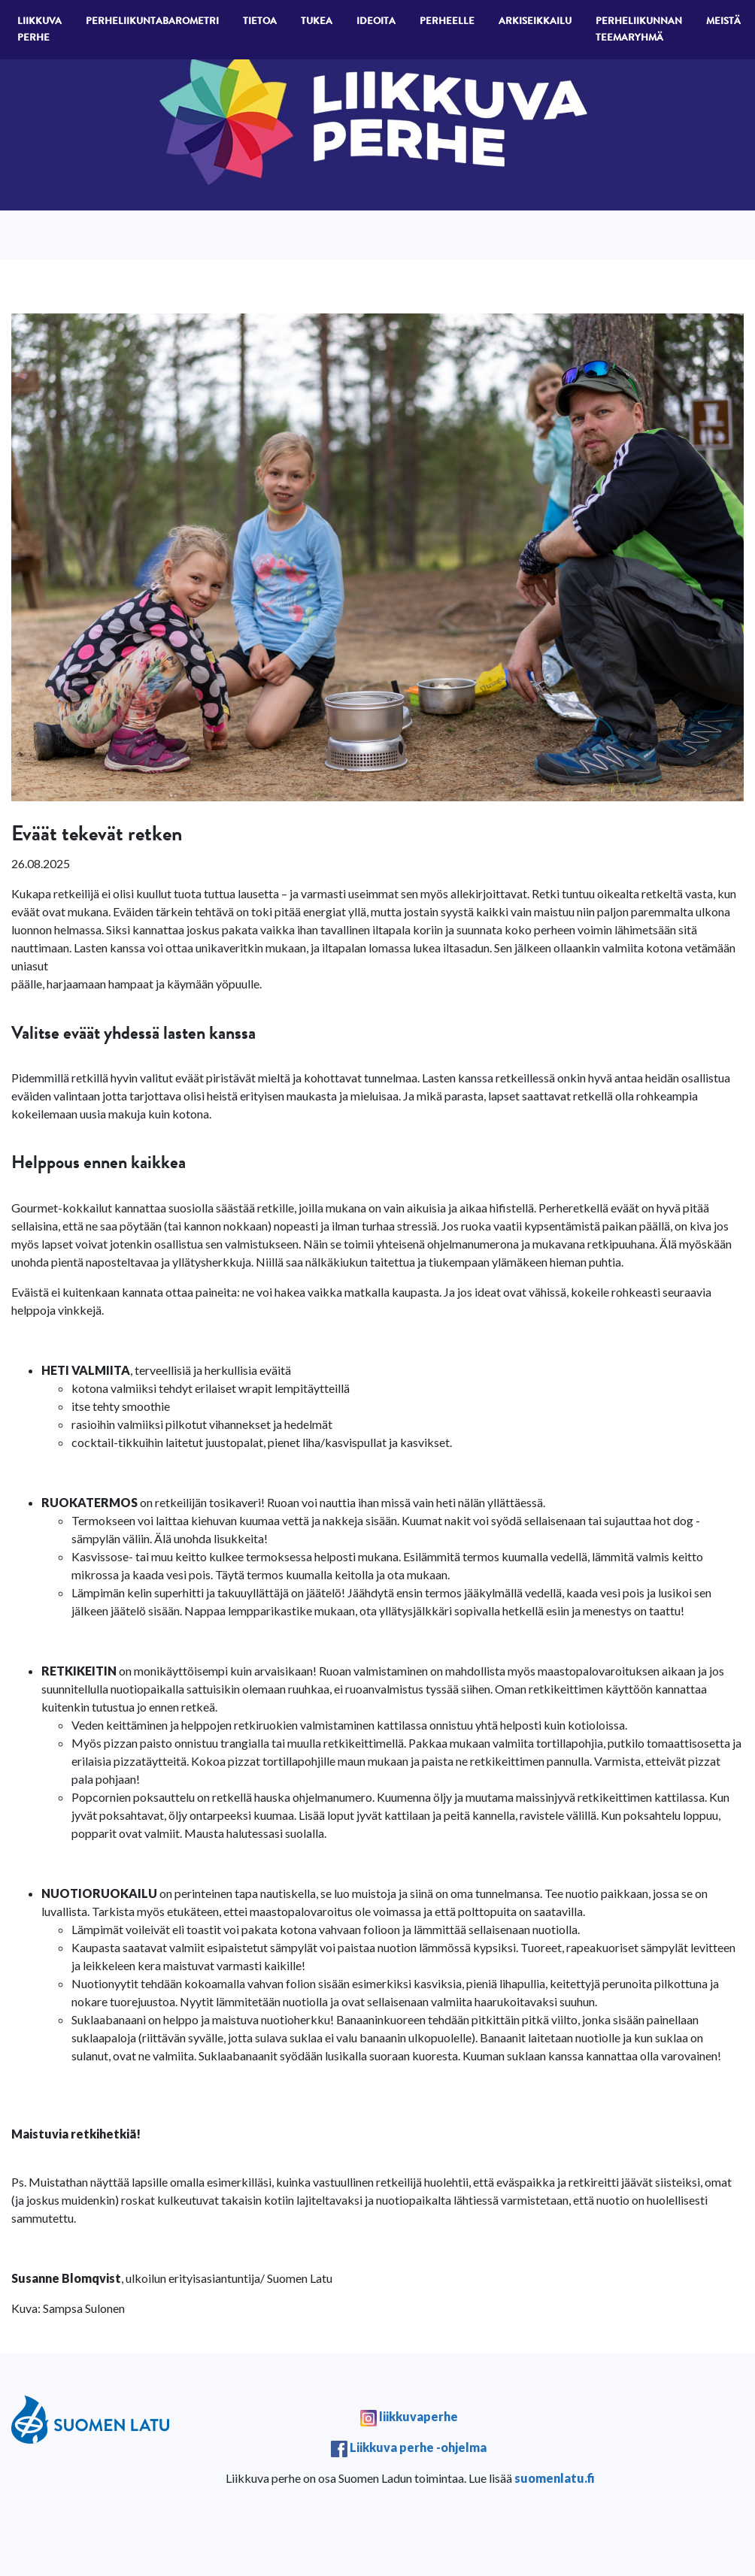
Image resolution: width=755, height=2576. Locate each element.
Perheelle (447, 22)
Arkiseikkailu (535, 22)
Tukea (316, 22)
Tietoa (260, 22)
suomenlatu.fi (554, 2478)
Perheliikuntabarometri (152, 22)
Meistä (723, 22)
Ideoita (376, 22)
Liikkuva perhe (39, 30)
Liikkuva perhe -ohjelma (418, 2447)
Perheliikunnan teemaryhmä (639, 30)
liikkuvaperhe (417, 2416)
